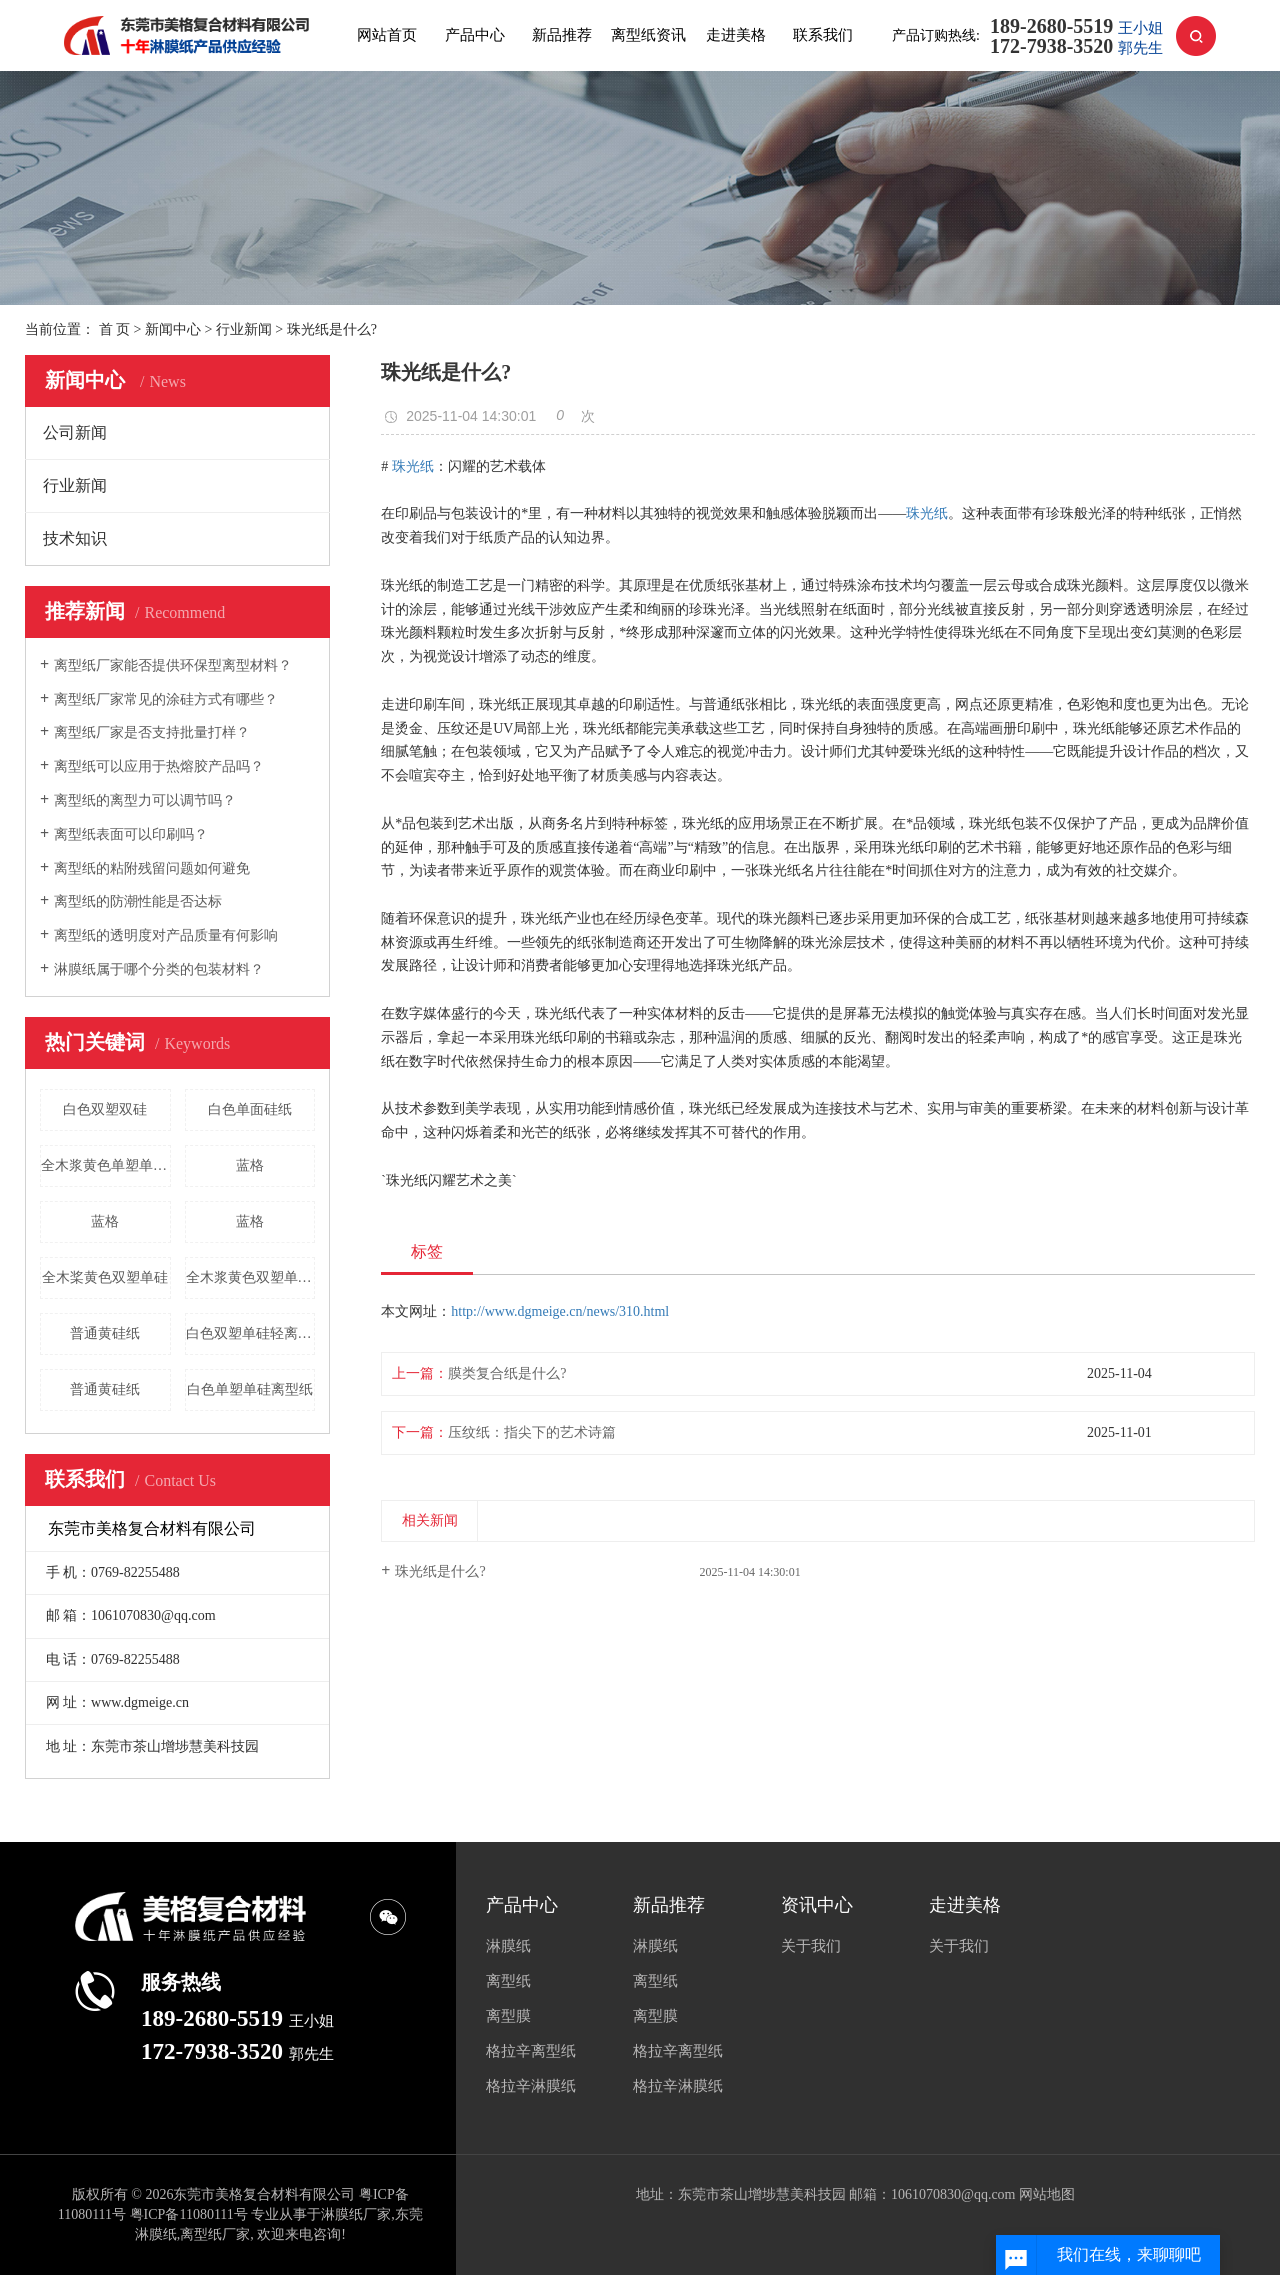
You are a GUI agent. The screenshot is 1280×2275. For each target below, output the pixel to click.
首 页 (115, 329)
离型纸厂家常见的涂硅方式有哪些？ (166, 699)
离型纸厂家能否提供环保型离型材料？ (173, 665)
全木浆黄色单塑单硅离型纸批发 (106, 1165)
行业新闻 (244, 329)
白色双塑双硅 (105, 1109)
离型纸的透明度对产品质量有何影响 (166, 935)
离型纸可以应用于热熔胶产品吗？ (159, 766)
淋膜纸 (508, 1946)
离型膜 (508, 2016)
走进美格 (736, 35)
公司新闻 (75, 432)
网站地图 (1047, 2194)
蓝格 (250, 1165)
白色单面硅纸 (250, 1109)
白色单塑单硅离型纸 (250, 1389)
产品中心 (475, 35)
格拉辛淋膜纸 (531, 2086)
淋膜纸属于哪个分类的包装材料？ (159, 969)
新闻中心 (173, 329)
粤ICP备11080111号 (189, 2214)
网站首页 (387, 35)
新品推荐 (562, 35)
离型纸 (508, 1981)
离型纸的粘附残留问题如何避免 (152, 868)
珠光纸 (413, 466)
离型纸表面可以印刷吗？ (131, 834)
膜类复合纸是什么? (507, 1373)
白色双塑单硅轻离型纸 (251, 1333)
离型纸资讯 (648, 35)
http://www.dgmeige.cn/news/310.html (560, 1311)
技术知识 (75, 538)
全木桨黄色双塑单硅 (105, 1277)
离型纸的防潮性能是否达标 (138, 901)
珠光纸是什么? (440, 1571)
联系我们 (823, 35)
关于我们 (811, 1946)
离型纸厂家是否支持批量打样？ (152, 732)
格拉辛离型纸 (531, 2051)
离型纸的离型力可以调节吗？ (145, 800)
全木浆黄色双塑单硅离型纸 (251, 1277)
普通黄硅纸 (105, 1333)
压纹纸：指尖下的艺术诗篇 (532, 1432)
